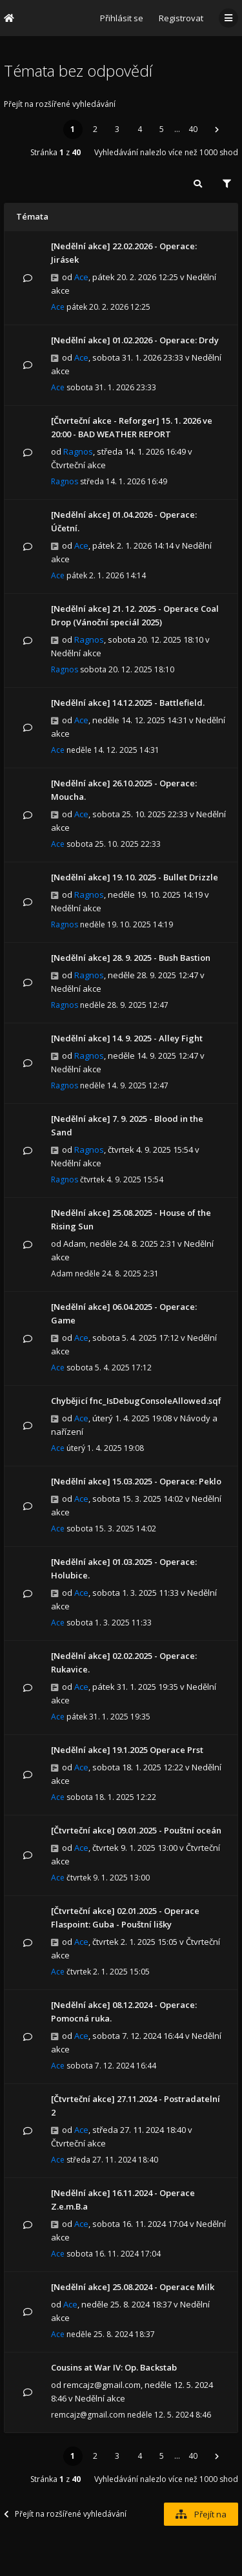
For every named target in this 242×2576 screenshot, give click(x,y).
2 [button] (95, 129)
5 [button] (161, 129)
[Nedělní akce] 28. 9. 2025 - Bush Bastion (130, 957)
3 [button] (117, 129)
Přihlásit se (121, 18)
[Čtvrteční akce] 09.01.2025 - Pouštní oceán (136, 1830)
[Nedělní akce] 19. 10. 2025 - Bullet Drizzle (134, 877)
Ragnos (78, 451)
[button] (216, 129)
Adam (74, 1243)
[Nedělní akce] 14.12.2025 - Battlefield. (128, 702)
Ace (81, 277)
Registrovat (181, 18)
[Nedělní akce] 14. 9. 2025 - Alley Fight (127, 1038)
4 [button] (139, 129)
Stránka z (55, 152)
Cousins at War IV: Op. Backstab (114, 2367)
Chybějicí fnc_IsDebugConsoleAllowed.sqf (136, 1400)
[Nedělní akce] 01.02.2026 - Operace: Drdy (135, 340)
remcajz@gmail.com (102, 2385)
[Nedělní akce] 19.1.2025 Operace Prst (127, 1750)
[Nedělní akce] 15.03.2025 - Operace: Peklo (136, 1481)
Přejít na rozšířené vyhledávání (60, 104)
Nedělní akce (76, 653)
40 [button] (192, 129)
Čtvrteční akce (78, 465)
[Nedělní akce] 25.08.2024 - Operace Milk (132, 2287)
